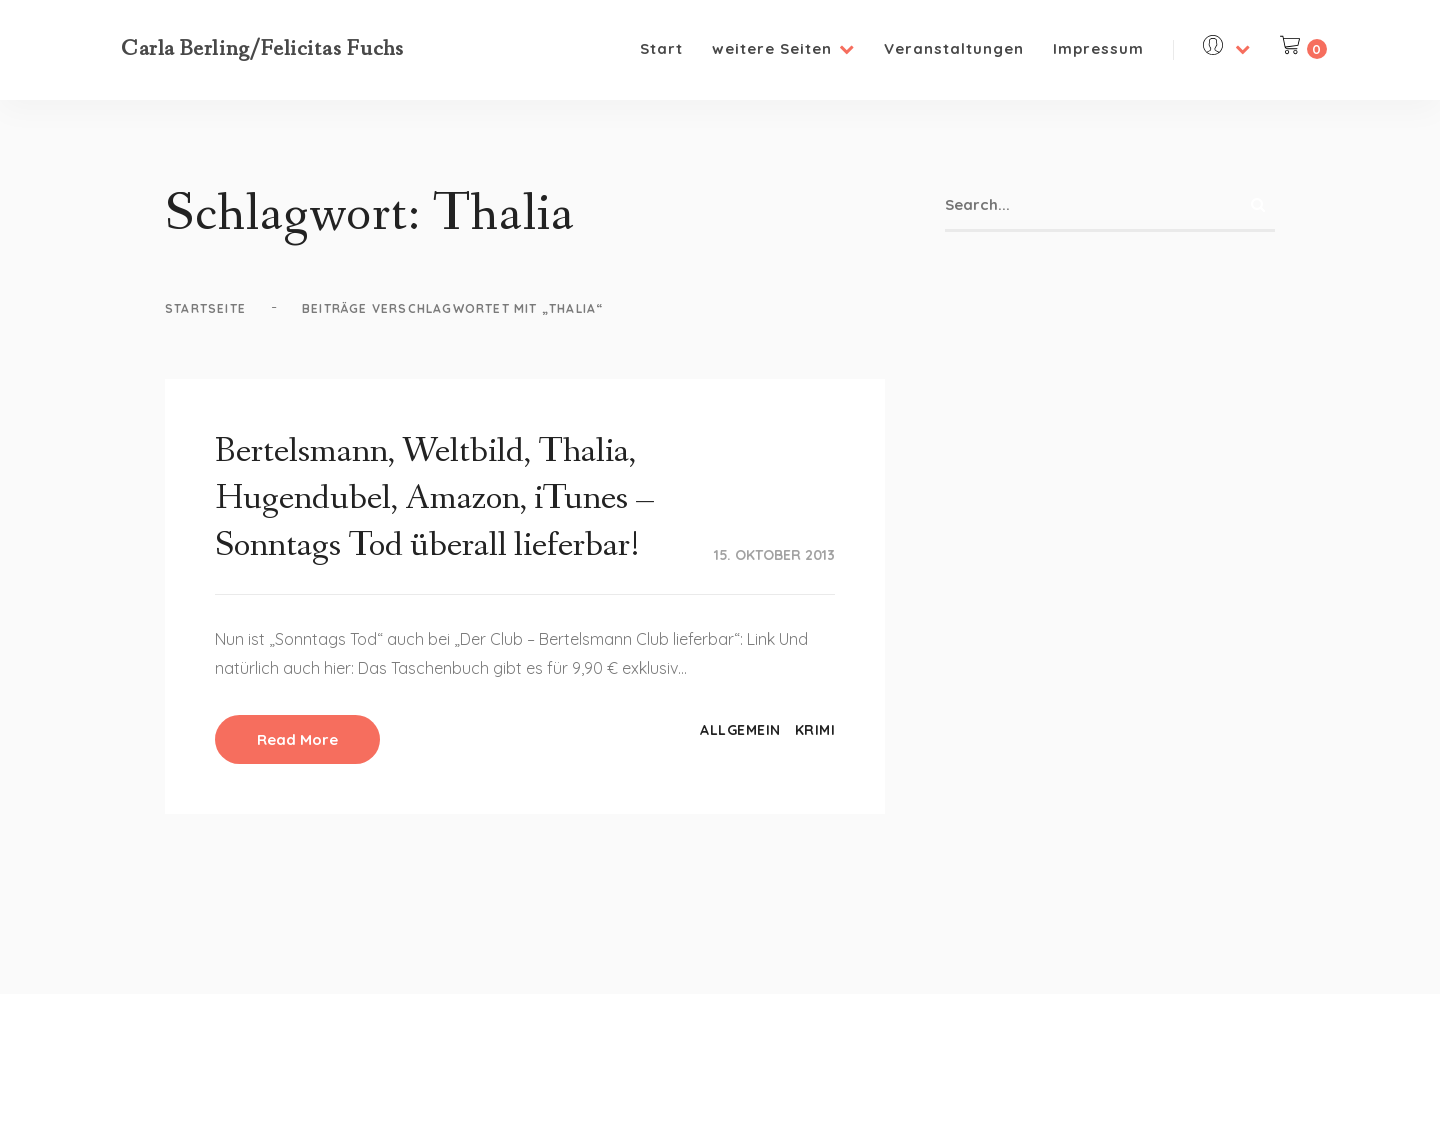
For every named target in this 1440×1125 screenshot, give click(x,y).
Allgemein (740, 730)
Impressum (1098, 48)
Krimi (815, 730)
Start (661, 48)
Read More (297, 739)
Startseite (205, 308)
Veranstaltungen (954, 48)
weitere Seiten (783, 48)
